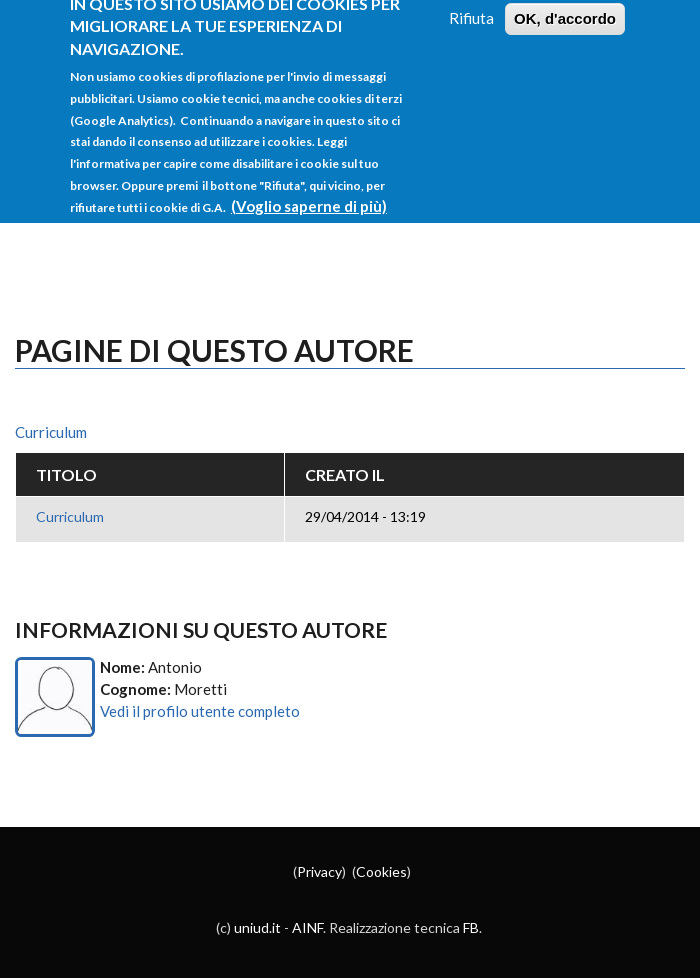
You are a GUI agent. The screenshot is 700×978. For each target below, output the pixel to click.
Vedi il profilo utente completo (200, 711)
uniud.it (257, 927)
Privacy (319, 871)
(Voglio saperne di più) (309, 192)
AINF (307, 927)
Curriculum (51, 432)
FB (471, 927)
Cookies (381, 871)
